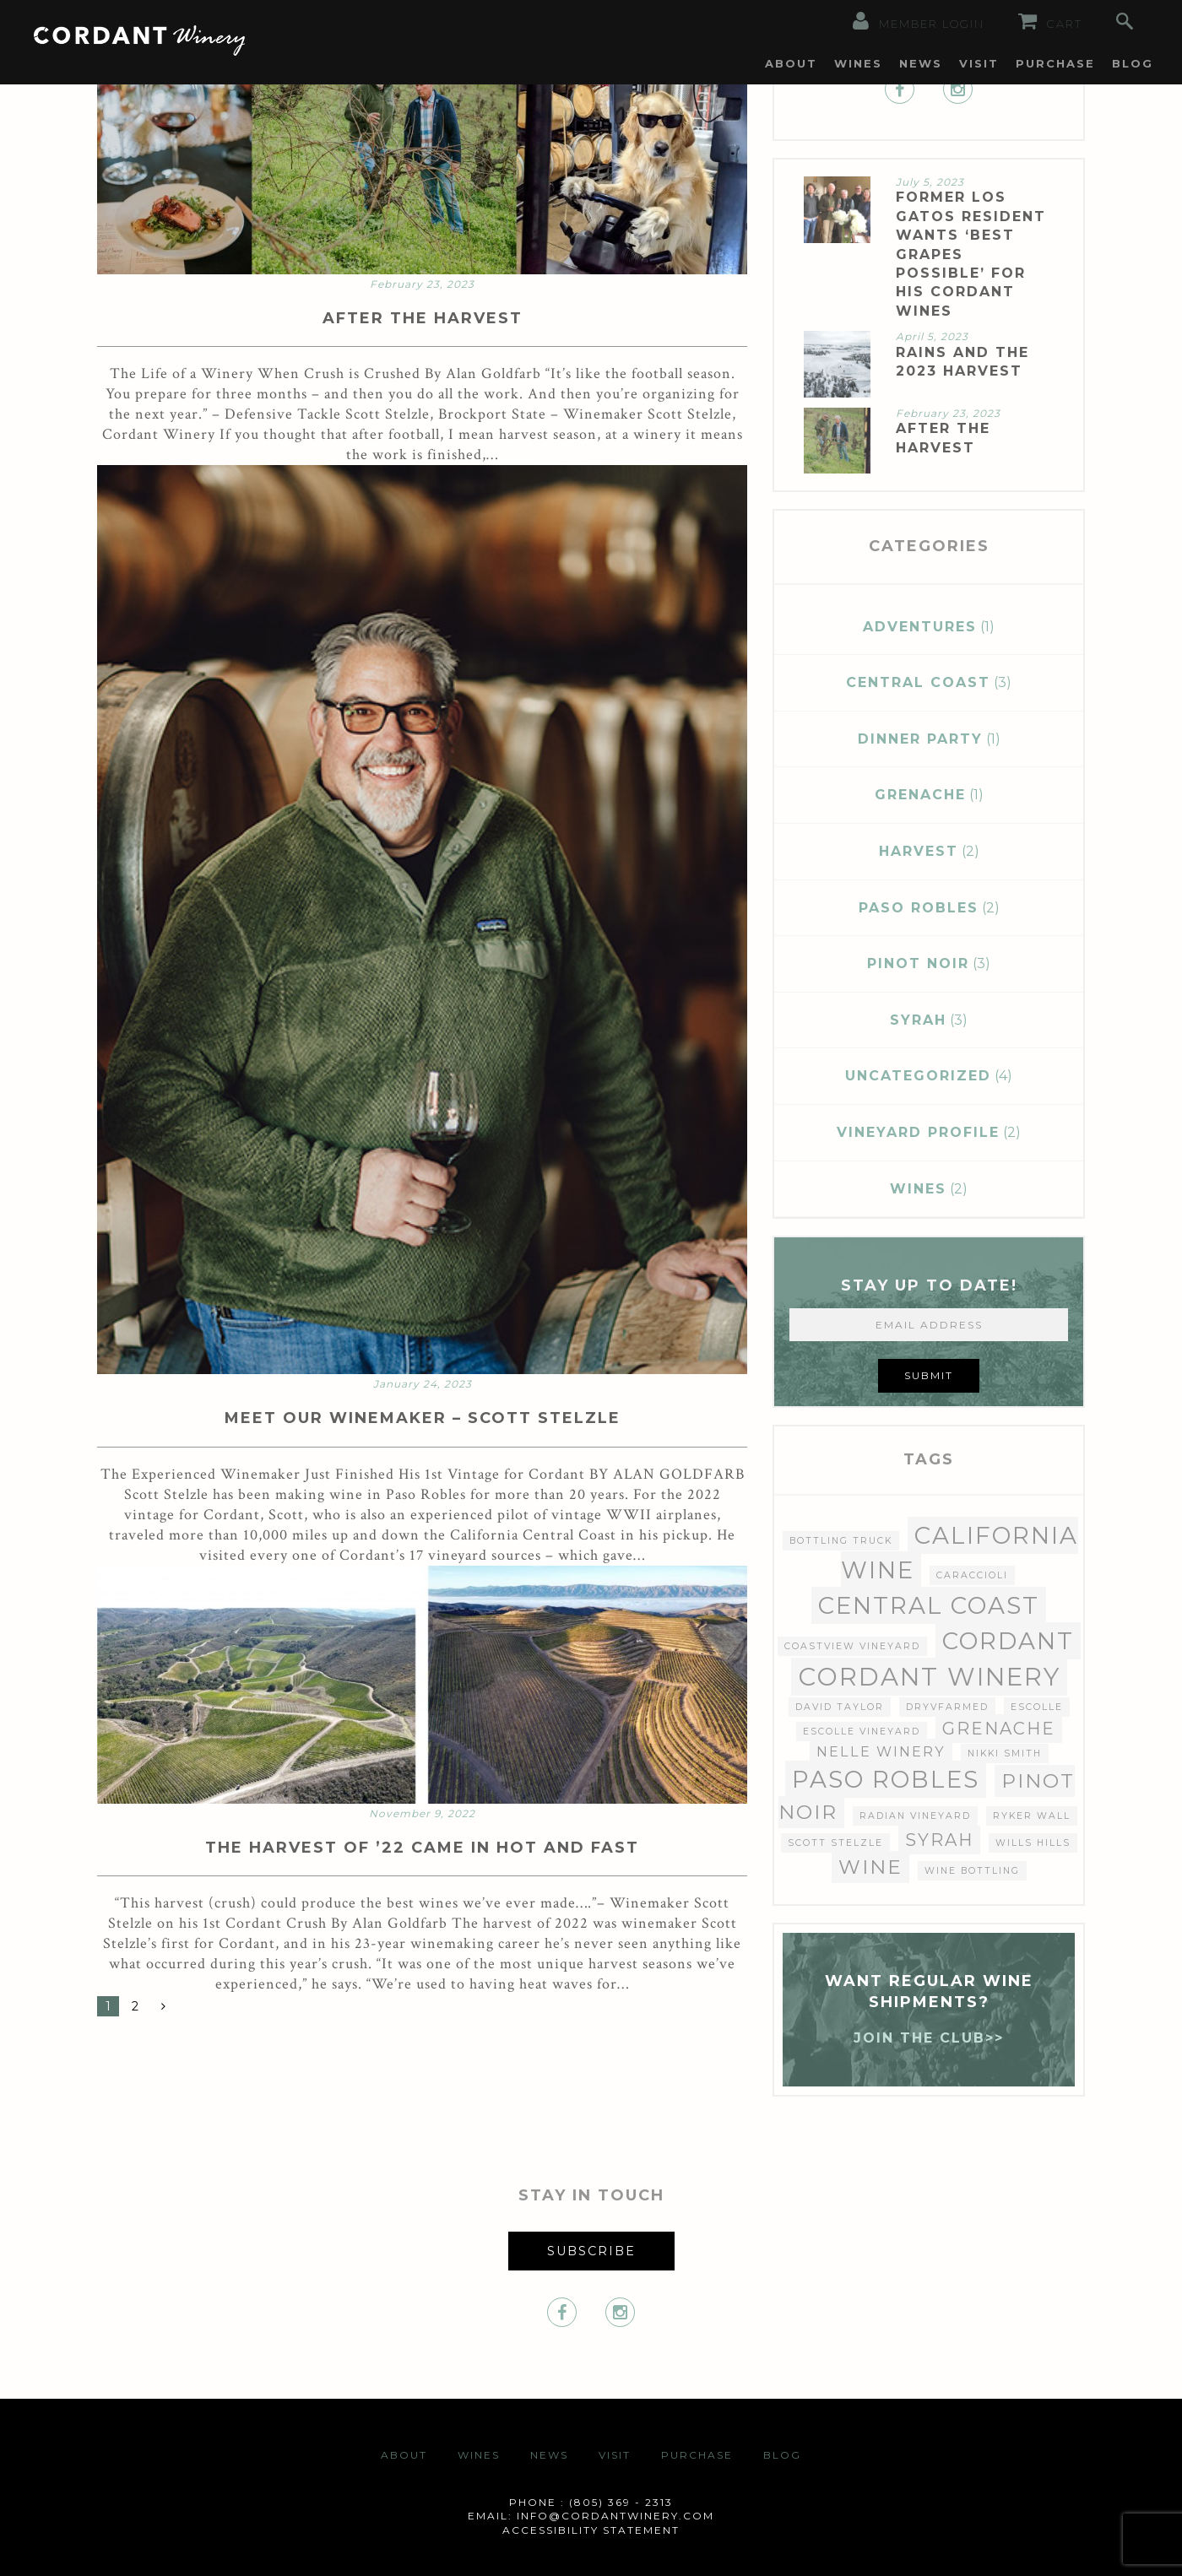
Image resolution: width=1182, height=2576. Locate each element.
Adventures (920, 627)
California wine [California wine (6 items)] (959, 1553)
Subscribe (591, 2251)
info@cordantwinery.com (615, 2515)
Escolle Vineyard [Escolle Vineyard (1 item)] (861, 1731)
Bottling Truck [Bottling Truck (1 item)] (840, 1540)
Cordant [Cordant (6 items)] (1008, 1640)
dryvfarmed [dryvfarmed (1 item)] (947, 1707)
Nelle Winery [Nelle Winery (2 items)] (881, 1751)
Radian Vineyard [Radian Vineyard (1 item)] (915, 1815)
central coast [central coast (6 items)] (928, 1605)
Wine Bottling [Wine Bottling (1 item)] (972, 1870)
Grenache (920, 795)
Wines (858, 63)
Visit (979, 63)
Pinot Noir (918, 963)
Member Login (918, 21)
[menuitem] (791, 63)
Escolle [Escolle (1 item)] (1037, 1707)
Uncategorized (918, 1076)
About (791, 63)
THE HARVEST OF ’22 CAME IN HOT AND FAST (422, 1847)
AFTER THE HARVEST (423, 318)
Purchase (1055, 63)
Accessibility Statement (591, 2530)
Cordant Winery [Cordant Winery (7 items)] (929, 1676)
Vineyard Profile (918, 1132)
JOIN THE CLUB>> (929, 2038)
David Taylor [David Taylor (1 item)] (839, 1707)
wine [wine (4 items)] (870, 1867)
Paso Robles (919, 908)
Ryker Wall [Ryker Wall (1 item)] (1032, 1815)
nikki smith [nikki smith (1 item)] (1005, 1753)
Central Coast (918, 682)
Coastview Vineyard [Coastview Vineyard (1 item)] (852, 1646)
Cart (1050, 21)
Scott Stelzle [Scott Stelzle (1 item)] (835, 1842)
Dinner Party (920, 739)
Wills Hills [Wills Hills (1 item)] (1033, 1842)
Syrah (918, 1020)
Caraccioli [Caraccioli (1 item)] (972, 1575)
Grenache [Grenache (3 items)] (998, 1728)
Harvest (918, 851)
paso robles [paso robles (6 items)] (885, 1779)
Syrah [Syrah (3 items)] (939, 1840)
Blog (1132, 63)
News (920, 63)
